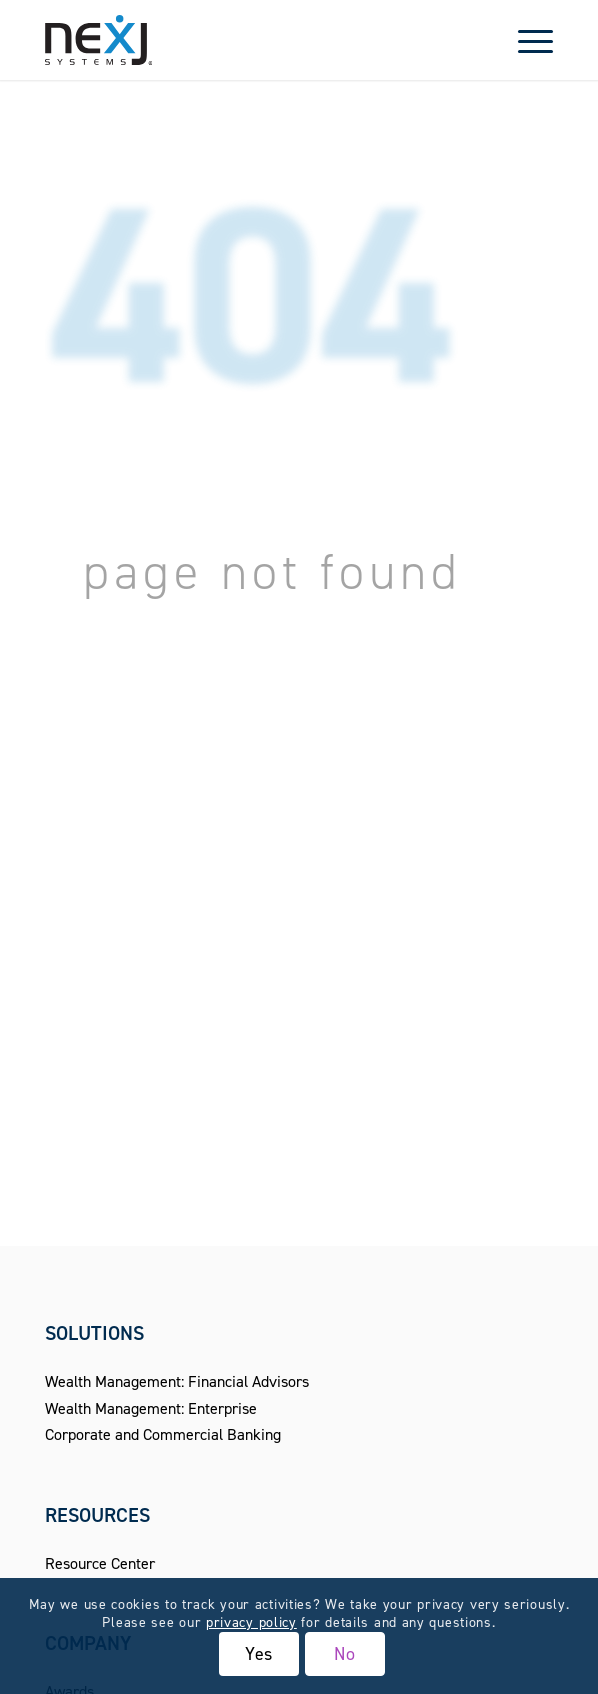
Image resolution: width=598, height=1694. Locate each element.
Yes (259, 1654)
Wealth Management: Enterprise (151, 1408)
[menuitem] (525, 40)
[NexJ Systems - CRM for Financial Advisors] (248, 40)
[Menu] (525, 40)
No (345, 1654)
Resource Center (100, 1563)
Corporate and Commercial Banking (163, 1434)
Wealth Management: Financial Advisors (177, 1381)
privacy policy (251, 1622)
